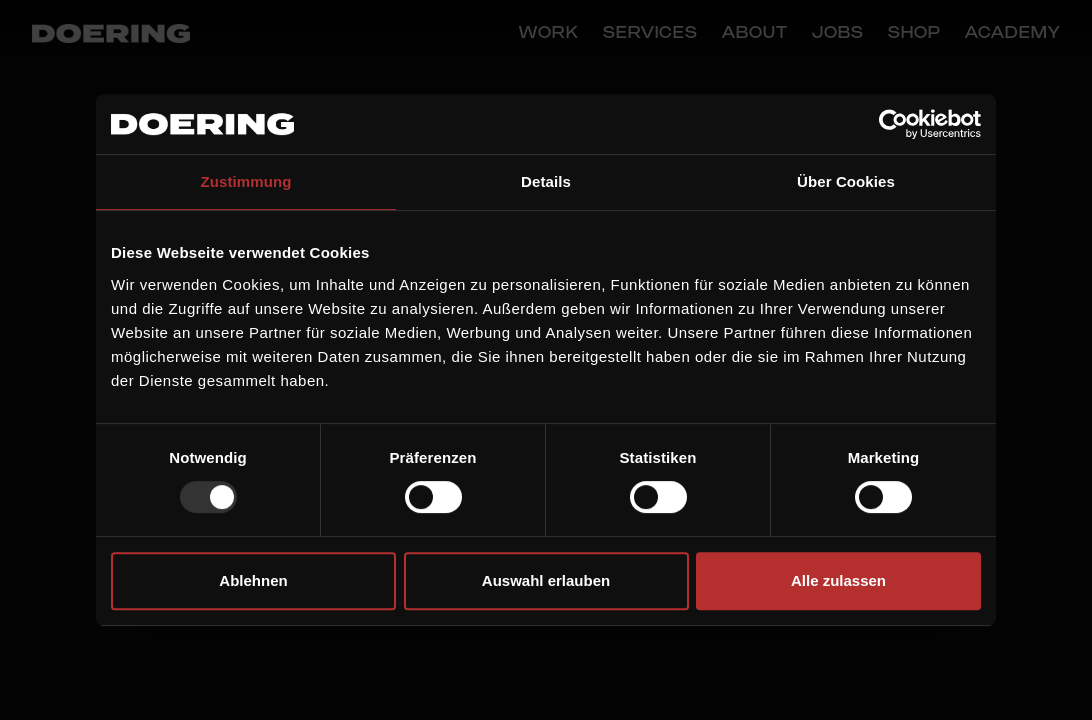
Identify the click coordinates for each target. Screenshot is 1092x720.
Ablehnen (253, 580)
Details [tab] (546, 181)
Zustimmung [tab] (246, 181)
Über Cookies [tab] (846, 181)
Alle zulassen (838, 580)
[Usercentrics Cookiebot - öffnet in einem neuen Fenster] (893, 124)
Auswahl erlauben (546, 580)
